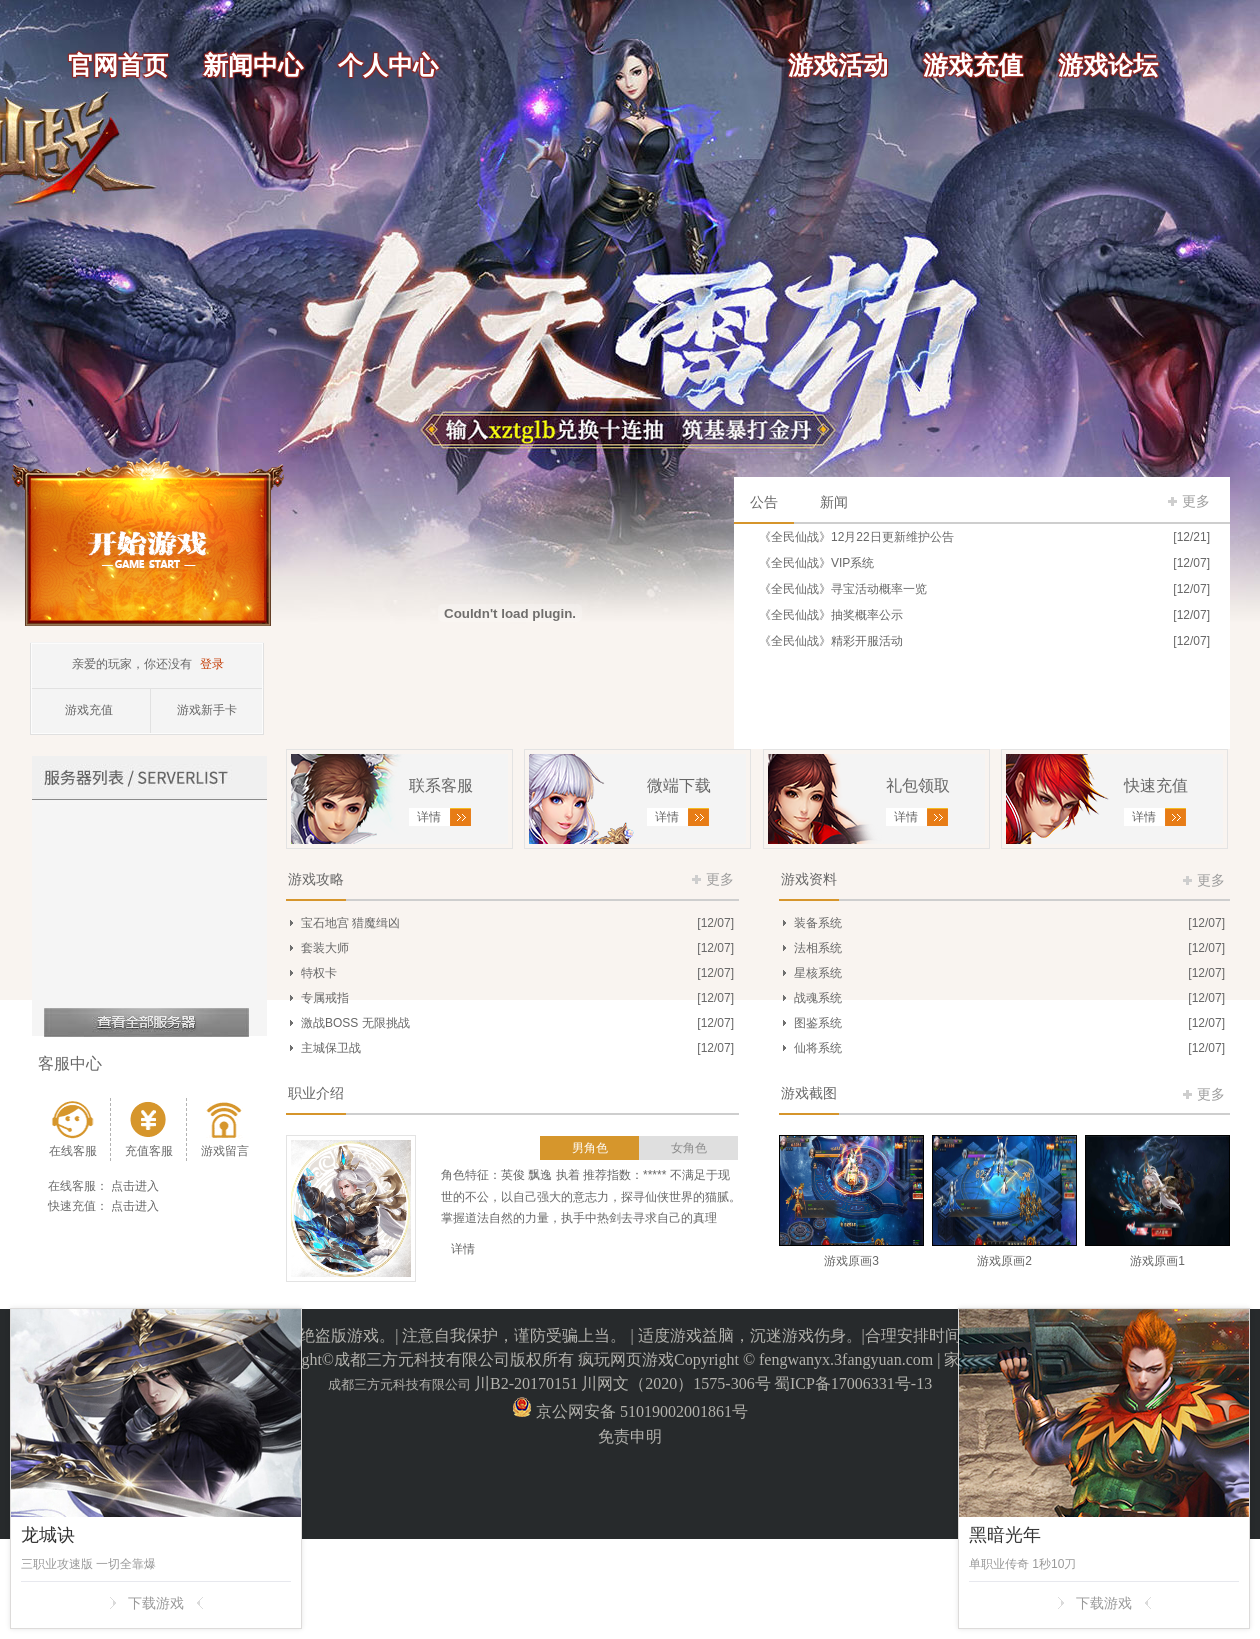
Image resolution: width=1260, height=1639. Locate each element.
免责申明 (630, 1436)
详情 (463, 1249)
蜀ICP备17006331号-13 (853, 1383)
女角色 (689, 1148)
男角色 (590, 1148)
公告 (764, 502)
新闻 (834, 502)
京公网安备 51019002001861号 (640, 1411)
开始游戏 (148, 542)
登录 (212, 664)
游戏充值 (89, 710)
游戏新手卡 (207, 710)
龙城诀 (48, 1535)
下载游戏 (156, 1603)
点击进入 (135, 1186)
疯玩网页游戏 (626, 1359)
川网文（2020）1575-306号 (675, 1383)
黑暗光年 (1005, 1535)
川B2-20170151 (526, 1383)
